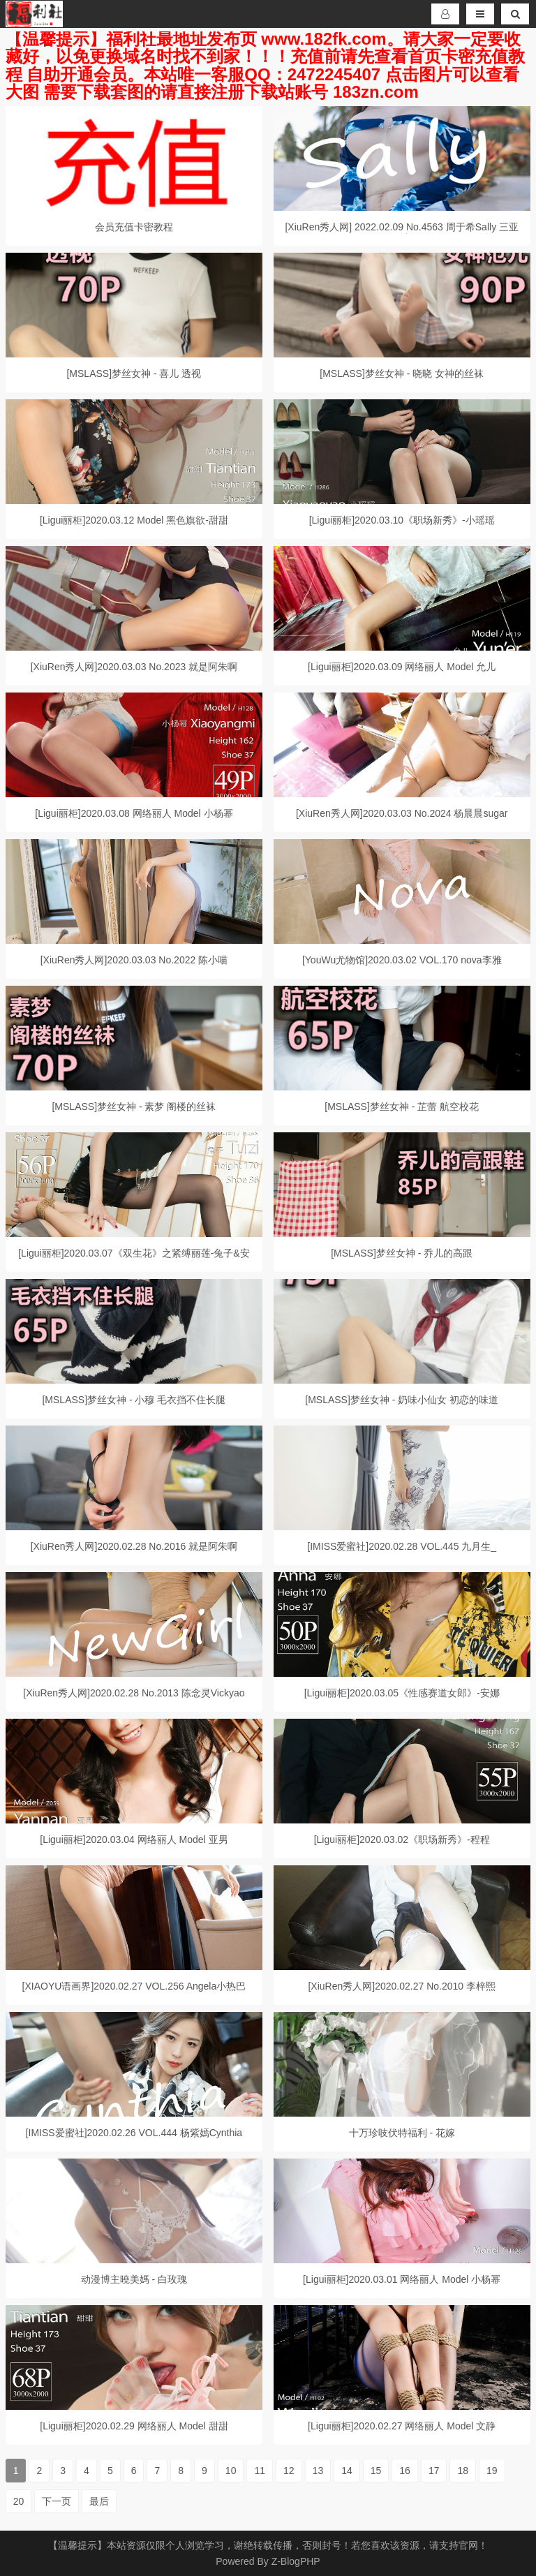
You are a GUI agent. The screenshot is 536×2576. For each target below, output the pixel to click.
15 (376, 2470)
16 (404, 2470)
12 (289, 2470)
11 (259, 2470)
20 (18, 2501)
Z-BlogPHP (295, 2561)
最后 (99, 2501)
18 (462, 2470)
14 (346, 2470)
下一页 (56, 2501)
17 (434, 2470)
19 (492, 2470)
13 (318, 2470)
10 (231, 2470)
